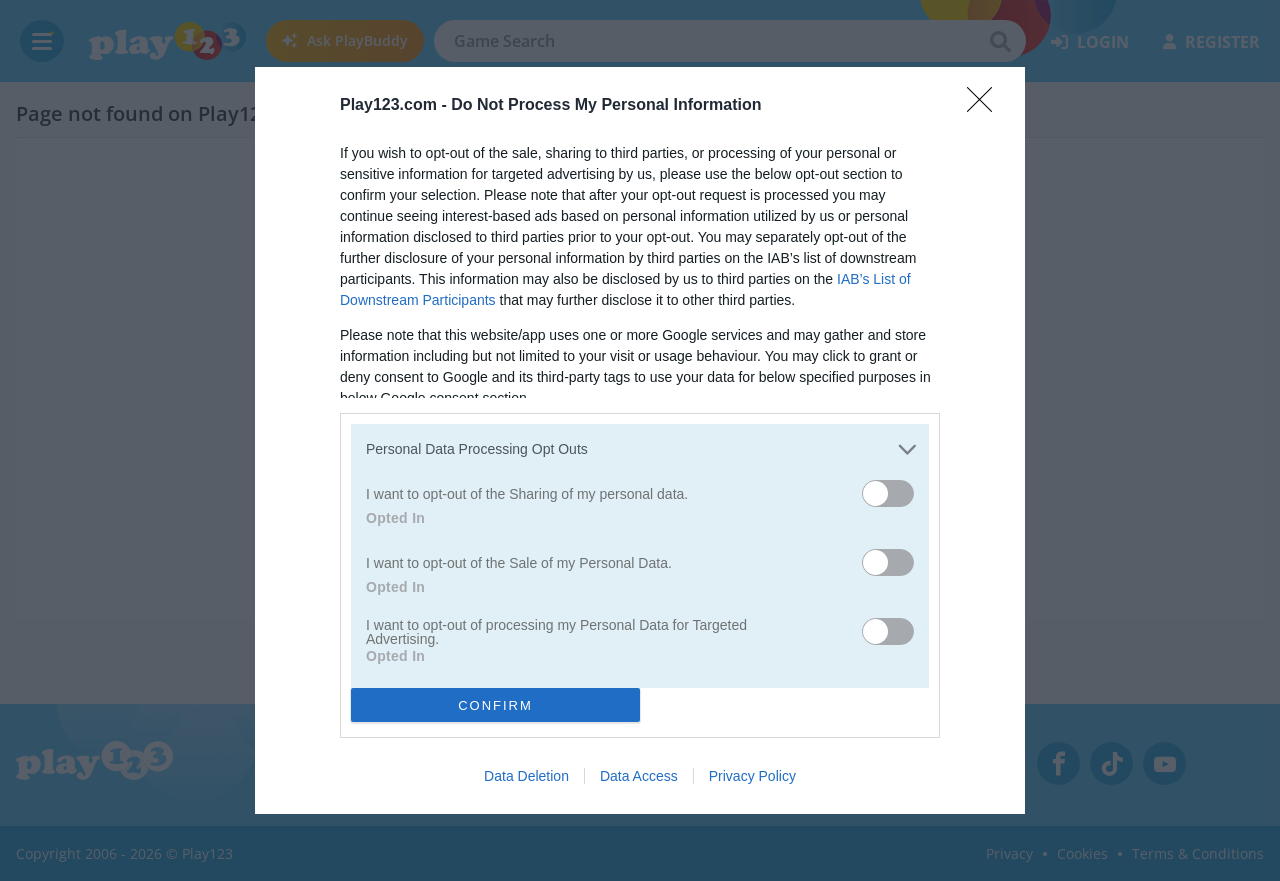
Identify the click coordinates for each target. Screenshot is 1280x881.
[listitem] (640, 449)
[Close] (986, 106)
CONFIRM (495, 704)
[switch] (888, 493)
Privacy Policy (752, 776)
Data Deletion (526, 776)
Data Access (639, 776)
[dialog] (640, 440)
